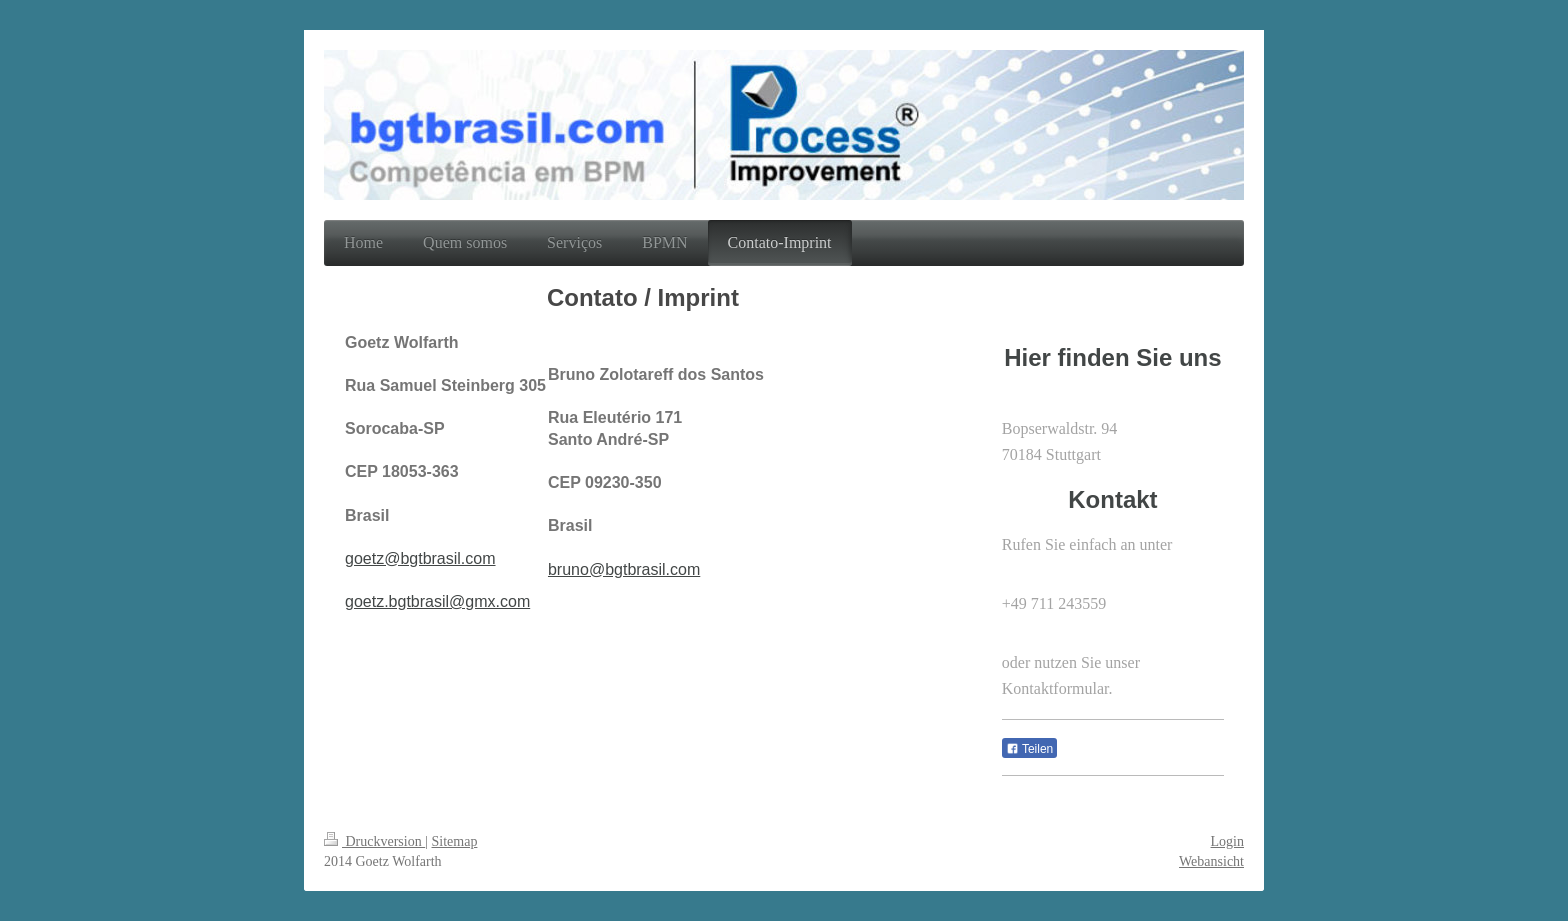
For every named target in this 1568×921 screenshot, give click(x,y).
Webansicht (1211, 861)
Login (1227, 841)
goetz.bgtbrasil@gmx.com (437, 601)
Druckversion (374, 841)
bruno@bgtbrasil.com (624, 569)
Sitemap (455, 841)
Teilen (1029, 749)
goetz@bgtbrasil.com (420, 558)
